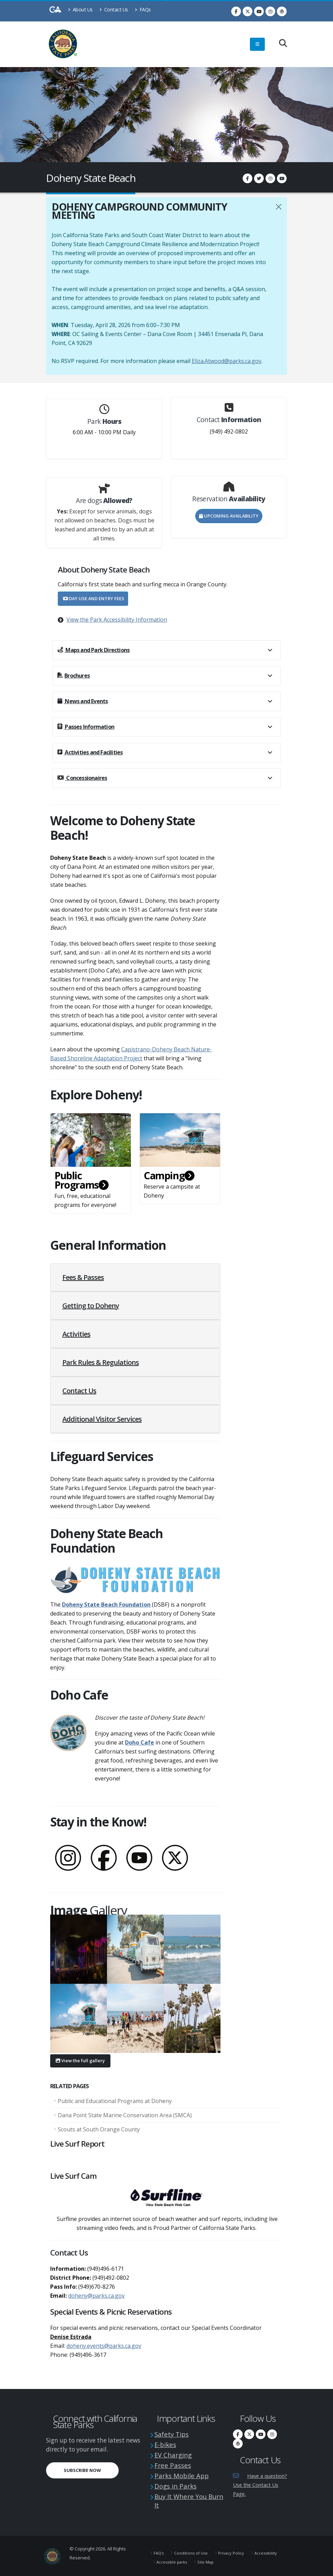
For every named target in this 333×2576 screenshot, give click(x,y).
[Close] (278, 206)
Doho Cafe (139, 1742)
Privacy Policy (237, 2550)
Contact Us (113, 9)
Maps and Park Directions (93, 650)
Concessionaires (82, 778)
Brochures (73, 675)
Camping (169, 1175)
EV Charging (176, 2454)
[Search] (279, 44)
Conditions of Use (194, 2550)
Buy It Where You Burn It (185, 2498)
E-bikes (166, 2444)
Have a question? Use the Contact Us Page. (258, 2485)
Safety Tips (174, 2434)
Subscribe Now (82, 2470)
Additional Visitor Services (102, 1419)
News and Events (82, 701)
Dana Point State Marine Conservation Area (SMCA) (125, 2115)
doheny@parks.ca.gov (96, 2295)
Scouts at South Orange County (99, 2129)
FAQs (143, 9)
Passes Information (85, 727)
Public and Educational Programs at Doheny (115, 2101)
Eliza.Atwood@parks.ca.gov (226, 361)
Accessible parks (209, 2559)
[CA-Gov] (55, 11)
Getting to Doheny (90, 1305)
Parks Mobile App (185, 2474)
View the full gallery (80, 2060)
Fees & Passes (83, 1277)
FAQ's (159, 2550)
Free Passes (174, 2464)
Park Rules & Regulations (100, 1362)
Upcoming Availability (229, 516)
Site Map (245, 2559)
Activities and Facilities (90, 752)
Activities (76, 1334)
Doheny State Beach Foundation (106, 1604)
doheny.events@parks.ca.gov (103, 2346)
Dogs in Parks (178, 2484)
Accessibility (168, 2559)
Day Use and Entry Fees (93, 598)
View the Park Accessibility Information (116, 619)
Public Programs (81, 1180)
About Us (80, 9)
